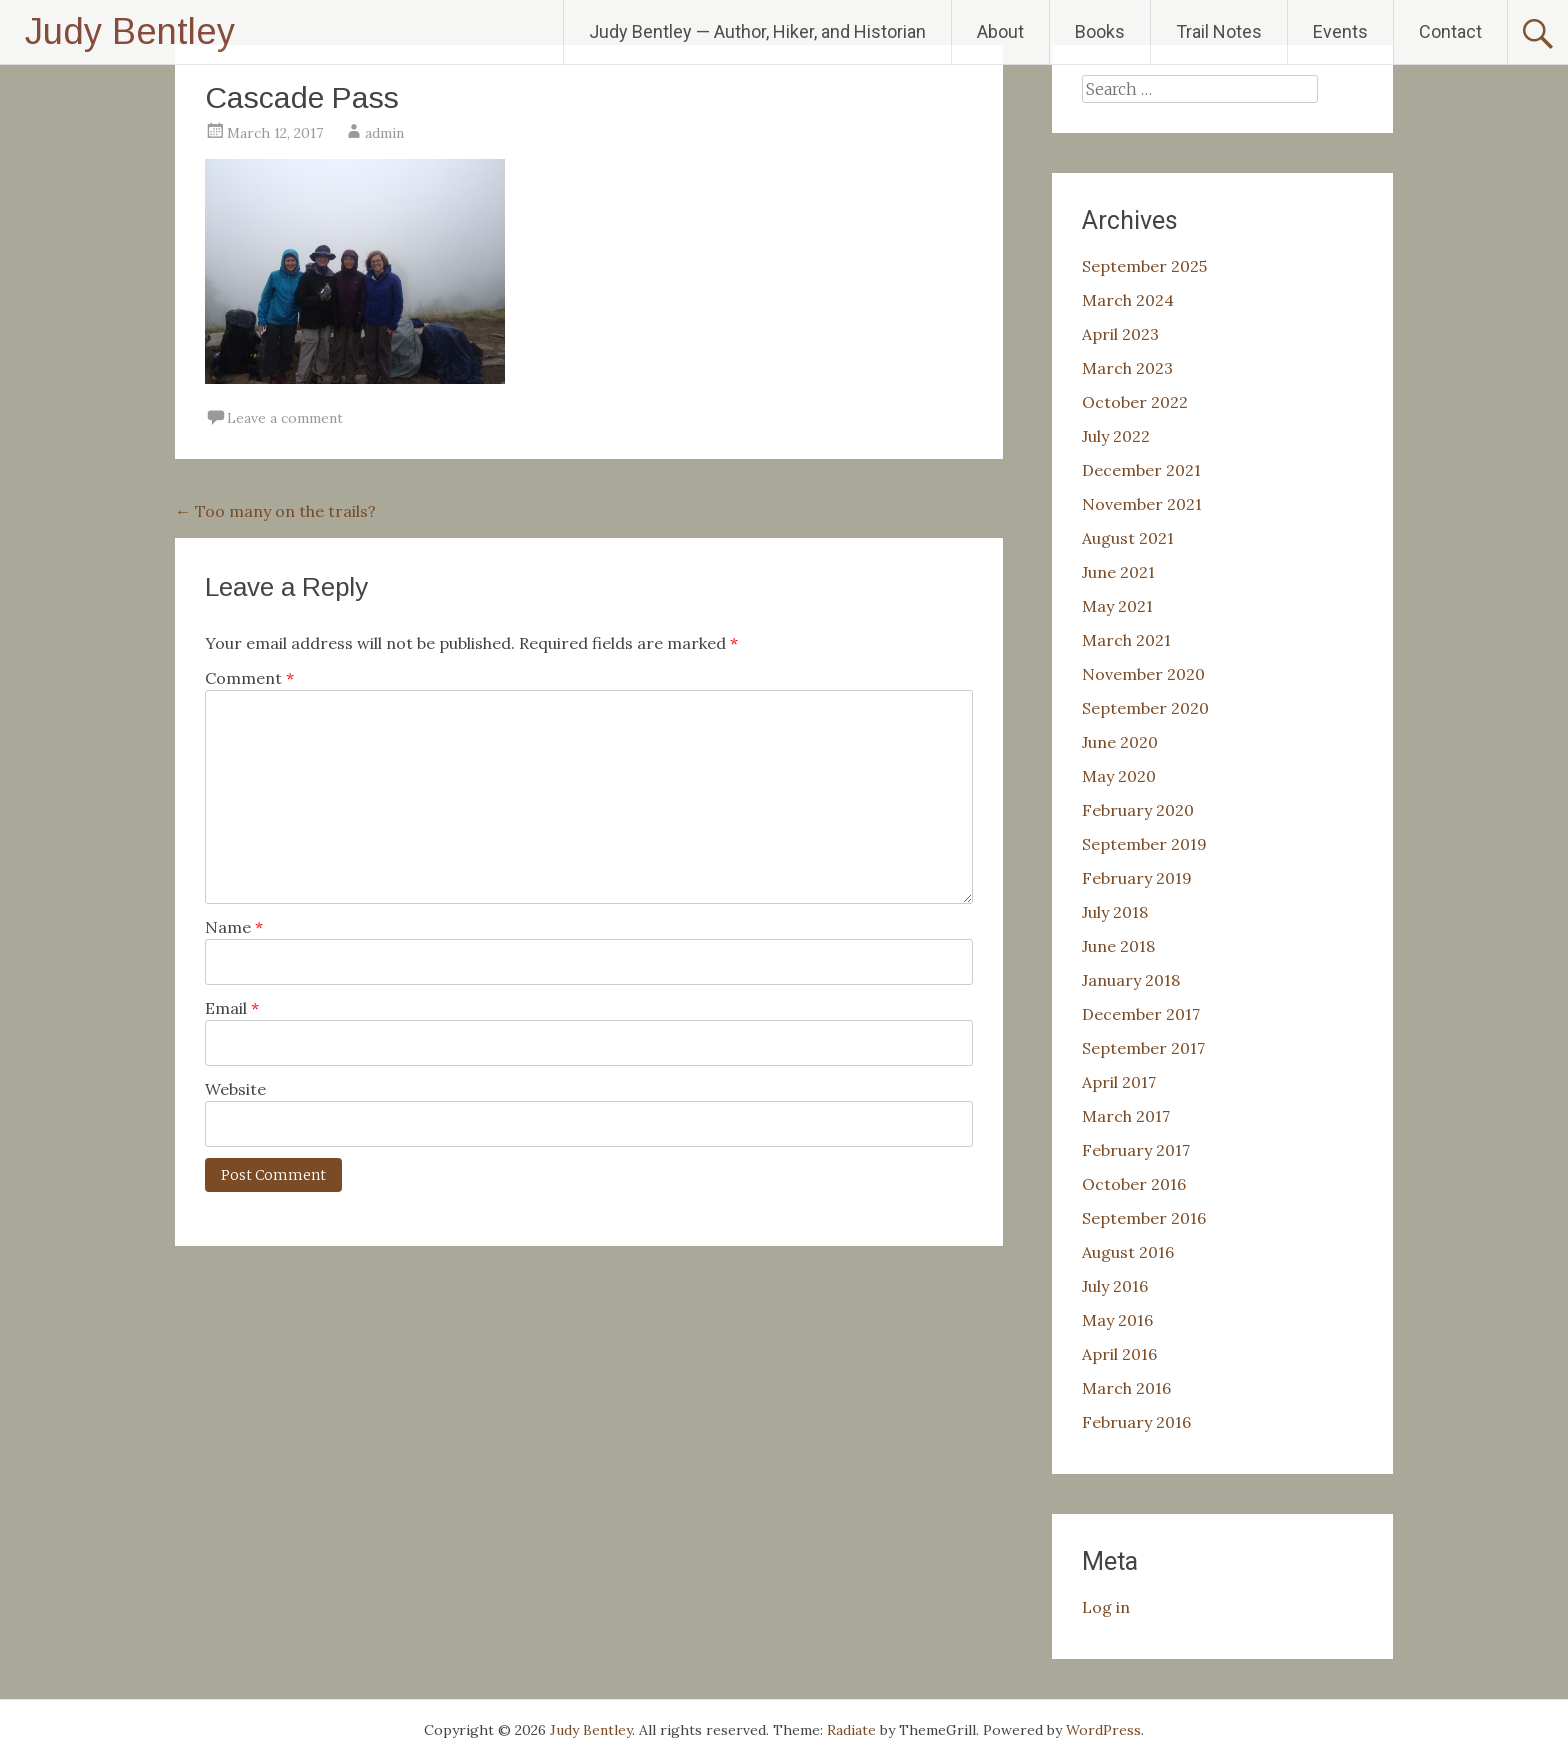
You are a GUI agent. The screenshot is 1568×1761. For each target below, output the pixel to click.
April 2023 (1120, 334)
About (1000, 31)
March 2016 (1126, 1388)
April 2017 (1119, 1082)
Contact (1450, 31)
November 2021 (1142, 504)
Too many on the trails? (275, 511)
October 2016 (1134, 1184)
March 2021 (1126, 640)
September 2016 (1144, 1218)
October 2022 (1135, 402)
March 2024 (1128, 300)
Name (234, 927)
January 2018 (1131, 980)
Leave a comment (285, 418)
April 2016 (1119, 1354)
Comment (249, 678)
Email (232, 1008)
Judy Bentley (130, 31)
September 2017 (1143, 1048)
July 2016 (1115, 1286)
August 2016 (1128, 1252)
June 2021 (1118, 572)
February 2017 (1136, 1150)
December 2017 (1141, 1014)
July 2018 (1115, 912)
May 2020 (1119, 776)
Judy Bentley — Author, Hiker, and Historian (757, 31)
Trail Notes (1219, 31)
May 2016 (1117, 1320)
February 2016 (1136, 1422)
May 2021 (1117, 606)
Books (1100, 31)
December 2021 (1141, 470)
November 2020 (1143, 674)
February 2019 (1137, 878)
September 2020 (1145, 708)
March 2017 (1126, 1116)
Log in (1106, 1607)
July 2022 (1116, 436)
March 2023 (1127, 368)
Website (235, 1089)
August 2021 (1128, 538)
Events (1340, 31)
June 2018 (1118, 946)
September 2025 (1144, 266)
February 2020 (1138, 810)
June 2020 (1120, 742)
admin (384, 133)
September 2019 (1144, 844)
